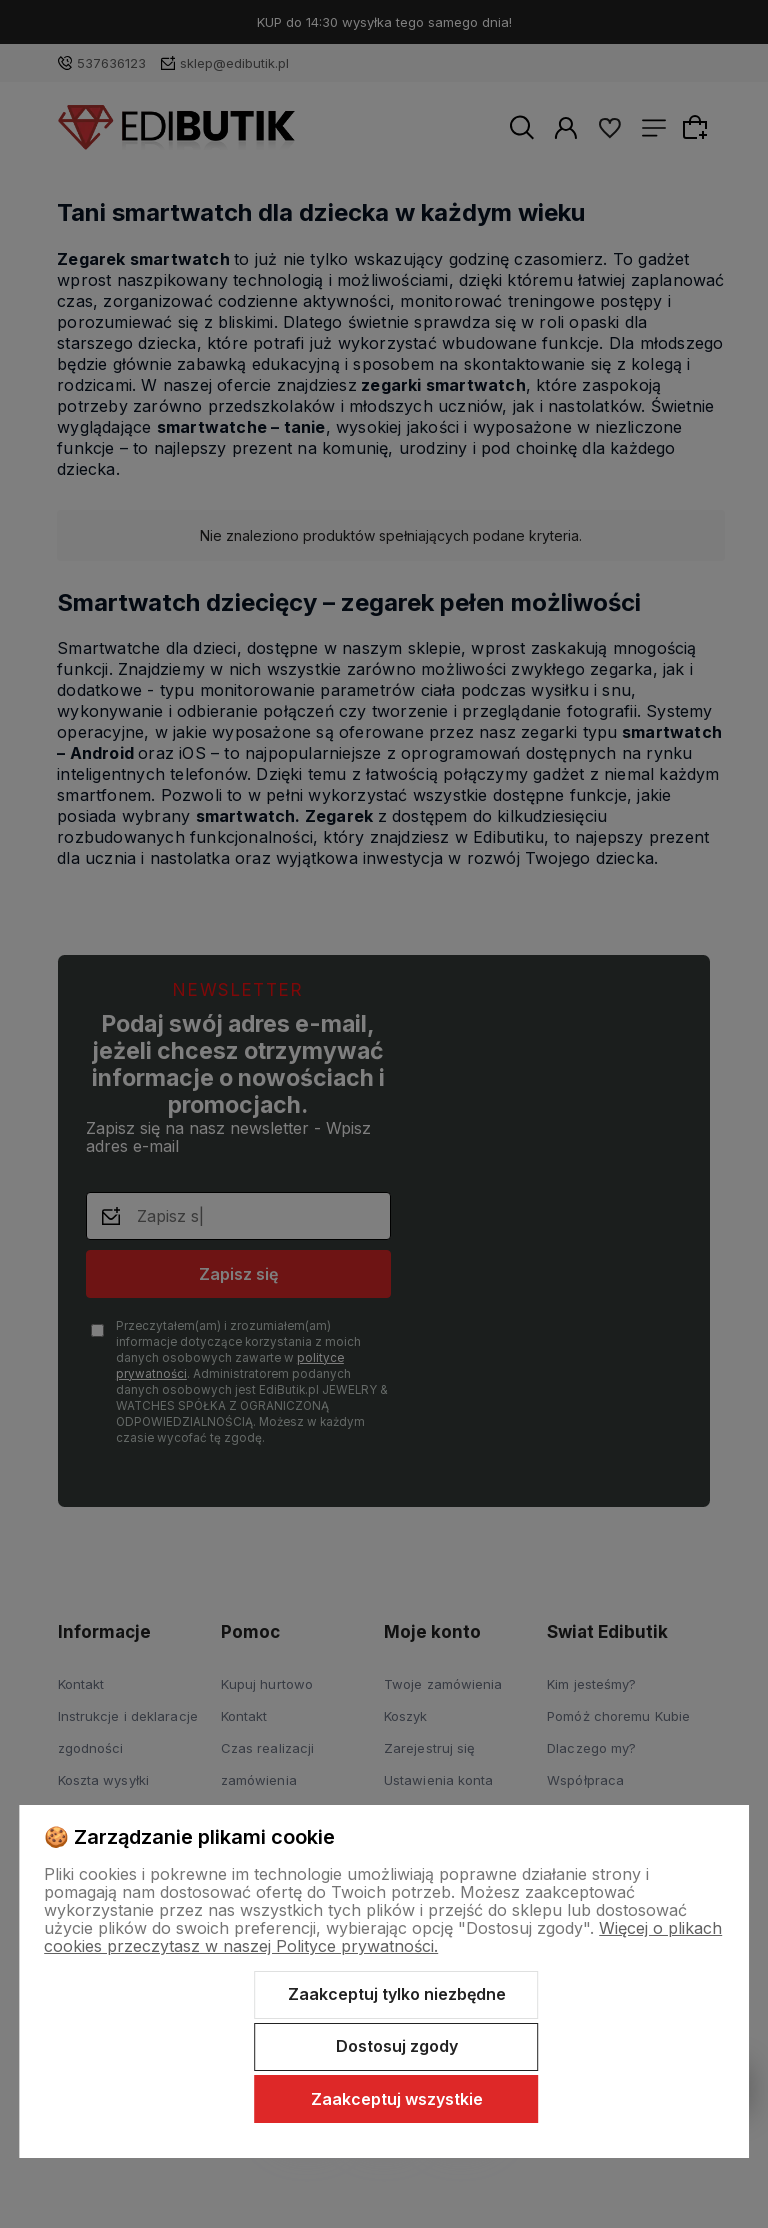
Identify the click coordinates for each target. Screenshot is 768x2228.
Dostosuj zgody (397, 2046)
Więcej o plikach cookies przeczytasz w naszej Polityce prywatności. (383, 1937)
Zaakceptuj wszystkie (397, 2099)
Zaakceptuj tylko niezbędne (397, 1994)
